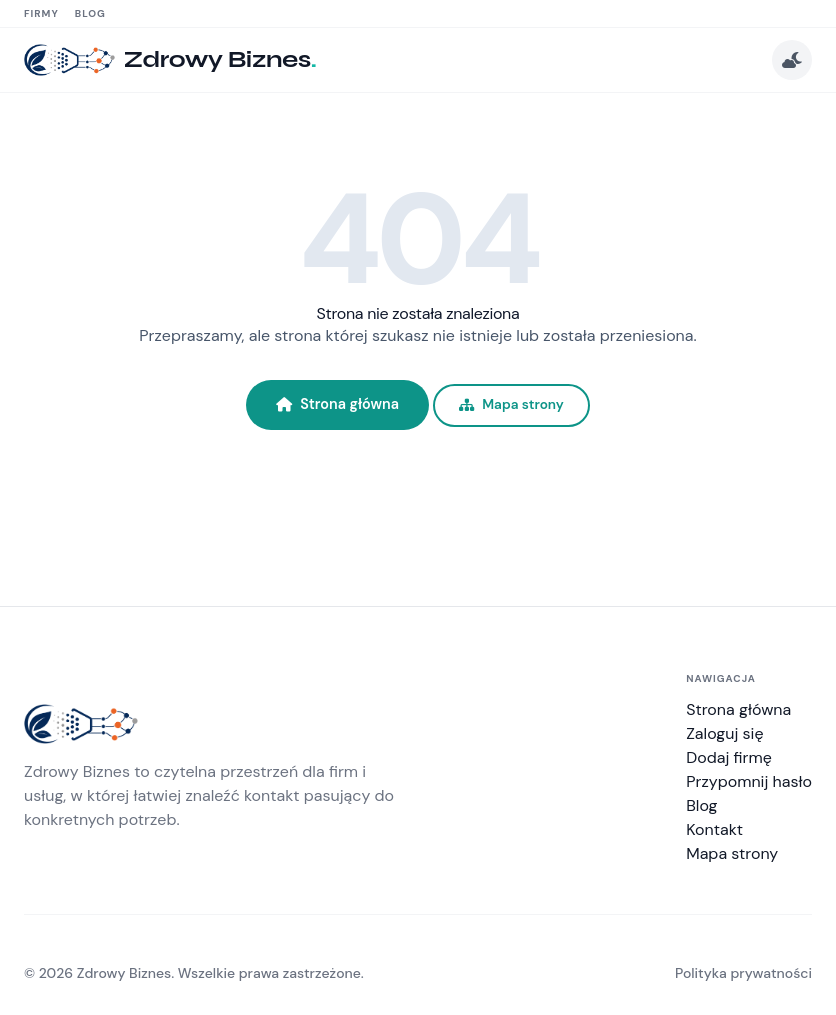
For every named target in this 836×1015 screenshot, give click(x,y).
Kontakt (714, 829)
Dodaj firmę (729, 757)
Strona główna (337, 404)
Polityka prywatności (743, 973)
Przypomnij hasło (749, 781)
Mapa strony (511, 404)
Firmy (41, 13)
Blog (90, 13)
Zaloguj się (724, 733)
